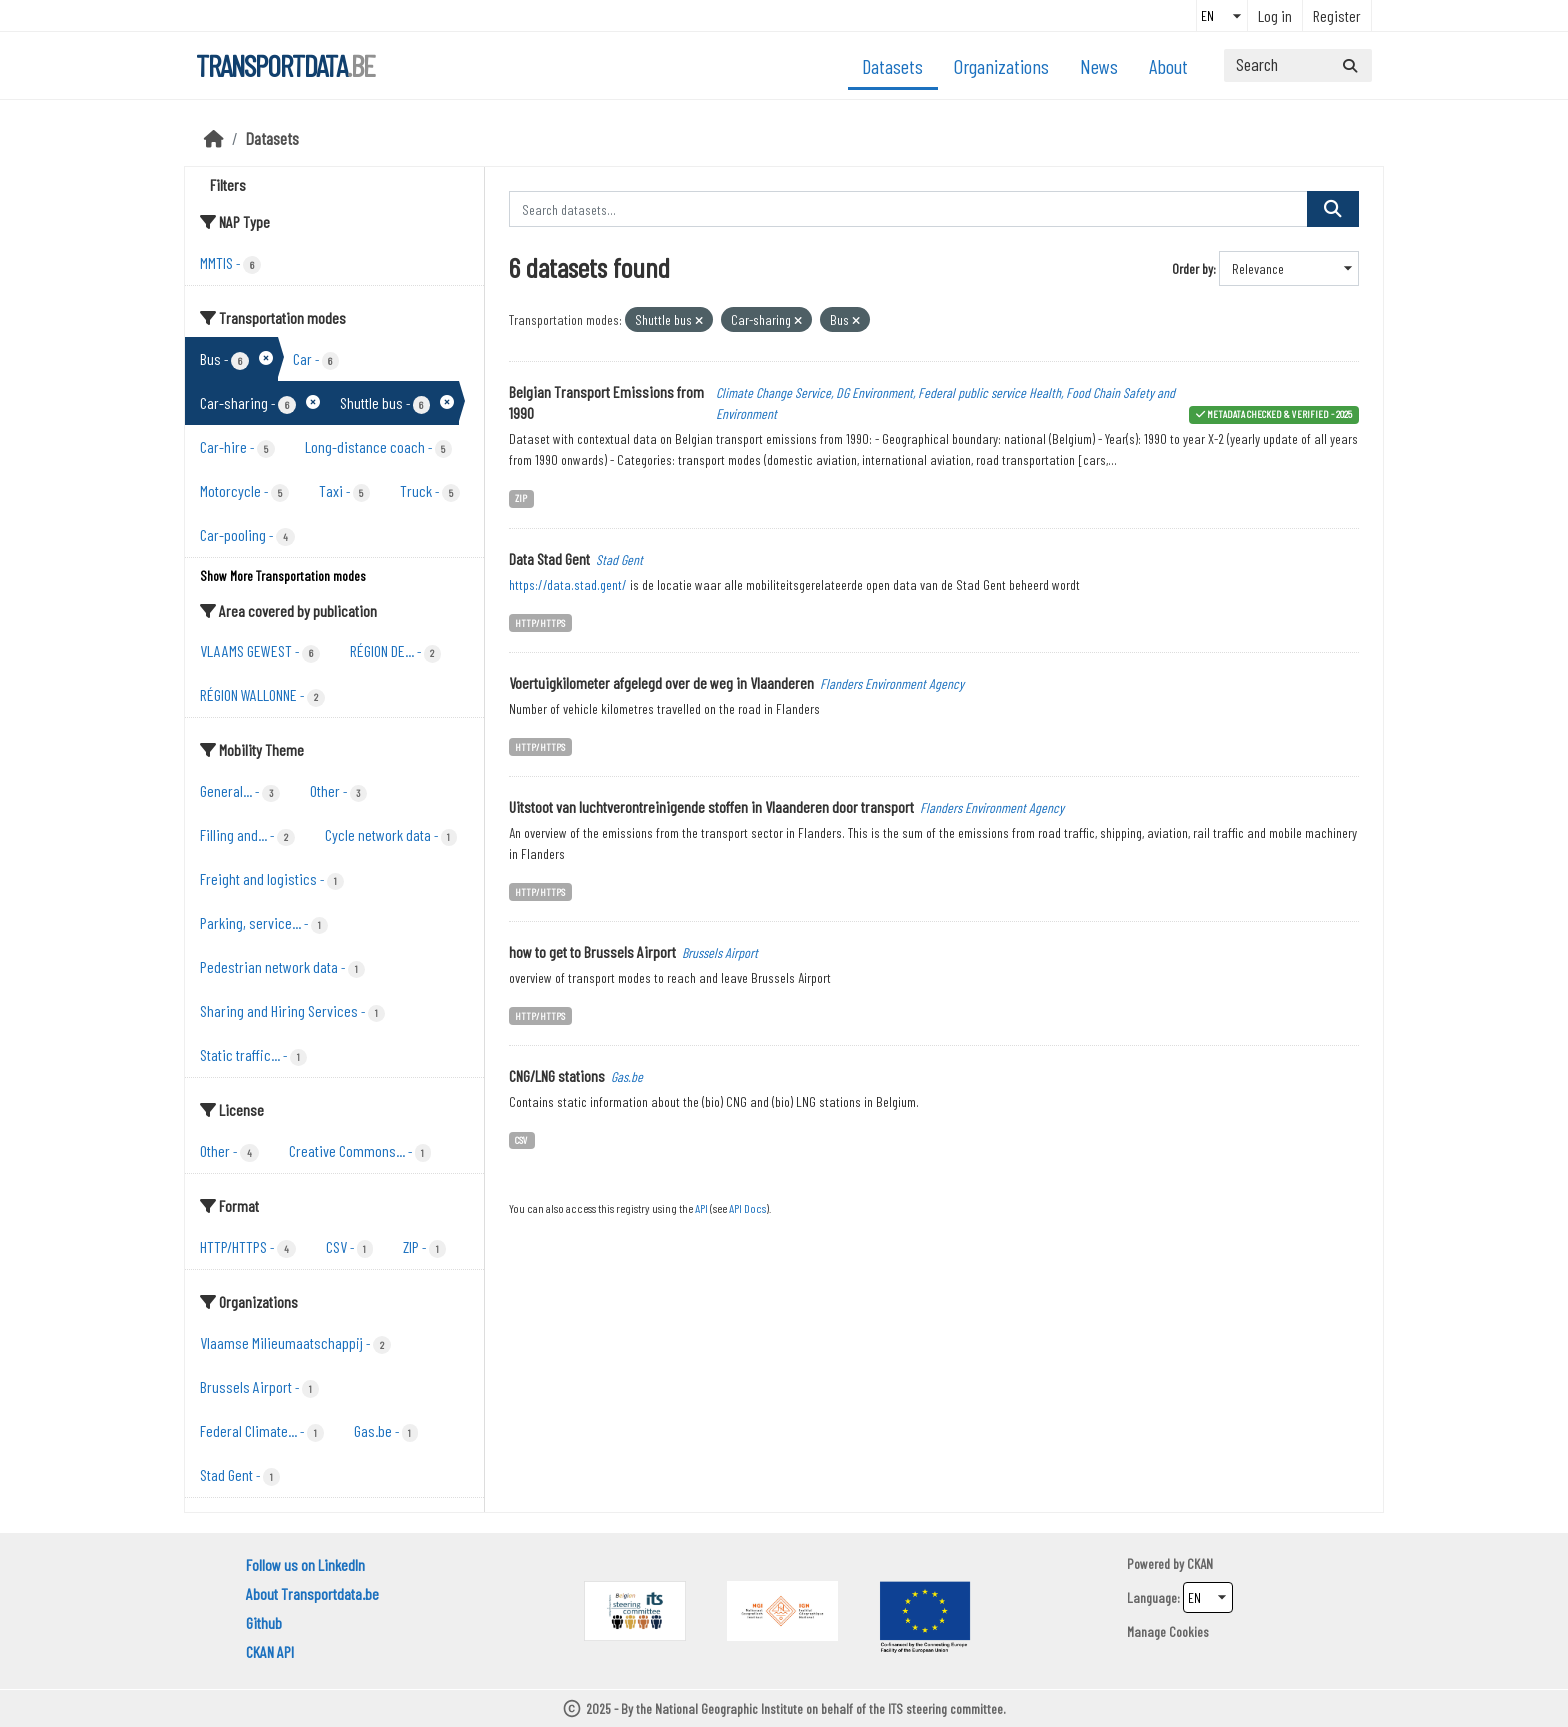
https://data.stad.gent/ (568, 584)
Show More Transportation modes (283, 575)
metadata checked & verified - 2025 (1279, 413)
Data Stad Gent (549, 558)
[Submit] (1350, 65)
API (701, 1208)
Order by (1192, 268)
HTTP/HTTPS (540, 622)
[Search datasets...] (1298, 65)
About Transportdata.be (312, 1593)
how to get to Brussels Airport (592, 951)
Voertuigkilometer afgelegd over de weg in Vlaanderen (661, 682)
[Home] (214, 138)
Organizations (1001, 66)
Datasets (892, 66)
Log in (1275, 15)
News (1099, 66)
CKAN (1200, 1563)
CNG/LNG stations (557, 1075)
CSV (521, 1139)
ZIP (521, 497)
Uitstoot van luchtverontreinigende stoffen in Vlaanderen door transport (711, 806)
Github (264, 1622)
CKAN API (270, 1651)
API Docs (747, 1208)
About (1168, 66)
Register (1337, 15)
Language (1152, 1597)
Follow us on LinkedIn (305, 1564)
